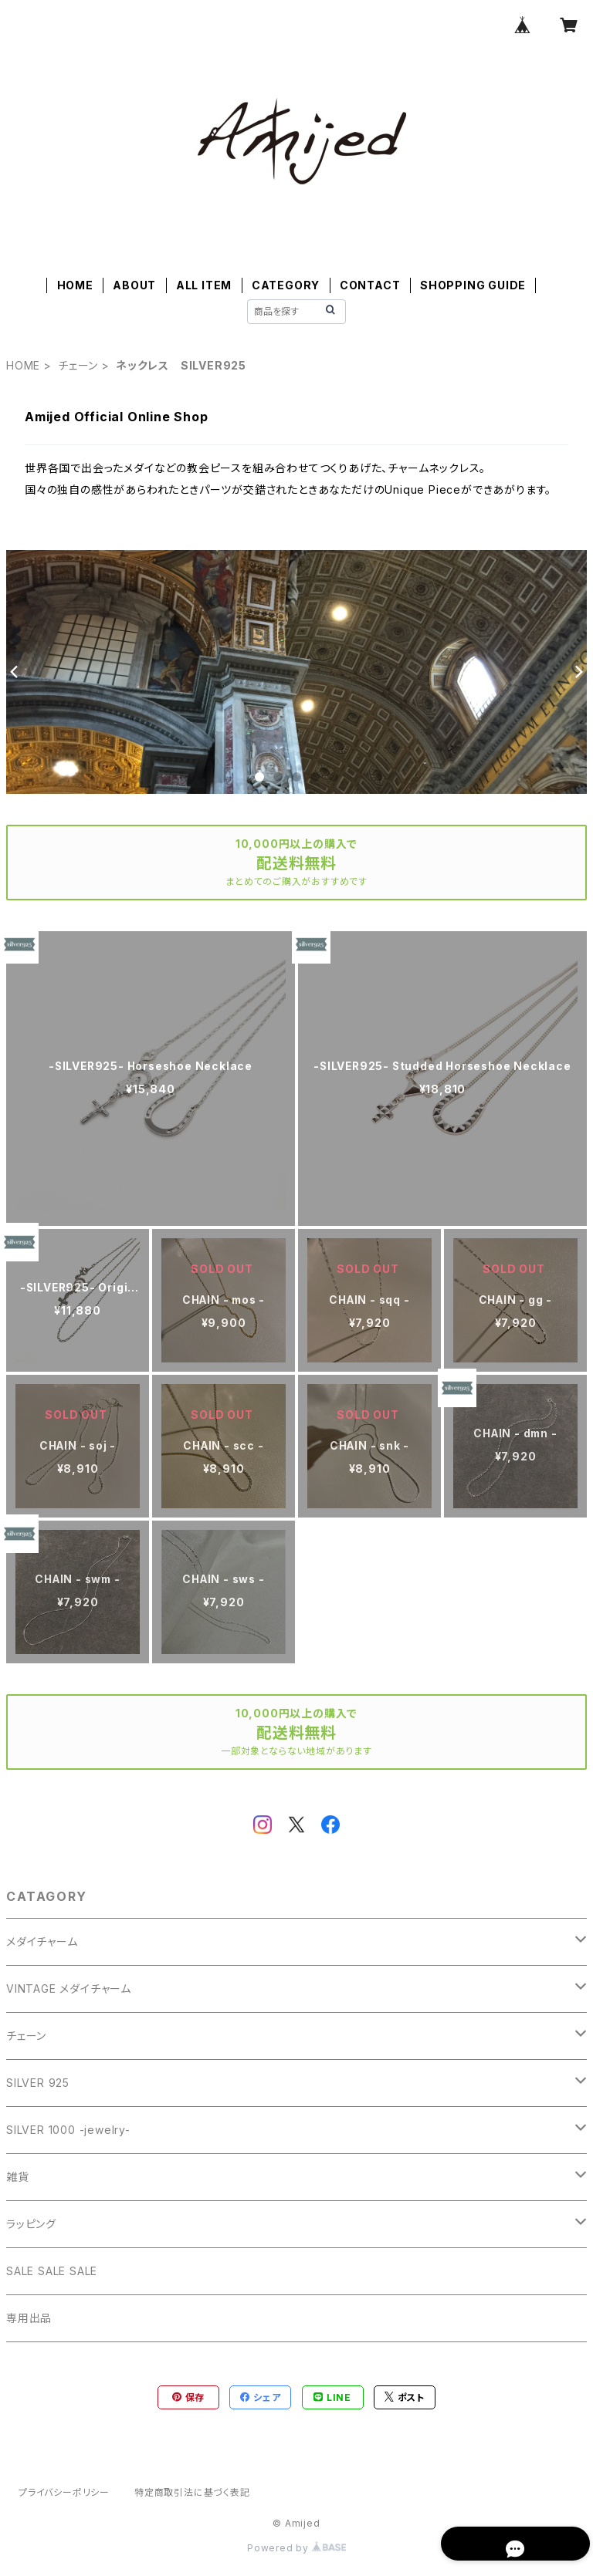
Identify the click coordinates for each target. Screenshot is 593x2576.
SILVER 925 (37, 2082)
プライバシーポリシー (64, 2492)
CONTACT (370, 285)
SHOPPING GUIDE (473, 285)
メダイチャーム (42, 1941)
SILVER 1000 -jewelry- (68, 2129)
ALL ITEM (204, 285)
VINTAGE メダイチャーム (68, 1988)
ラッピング (31, 2223)
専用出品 (29, 2317)
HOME (75, 285)
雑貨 (17, 2176)
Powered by (296, 2548)
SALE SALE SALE (51, 2270)
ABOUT (134, 285)
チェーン (78, 365)
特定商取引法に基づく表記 (192, 2492)
